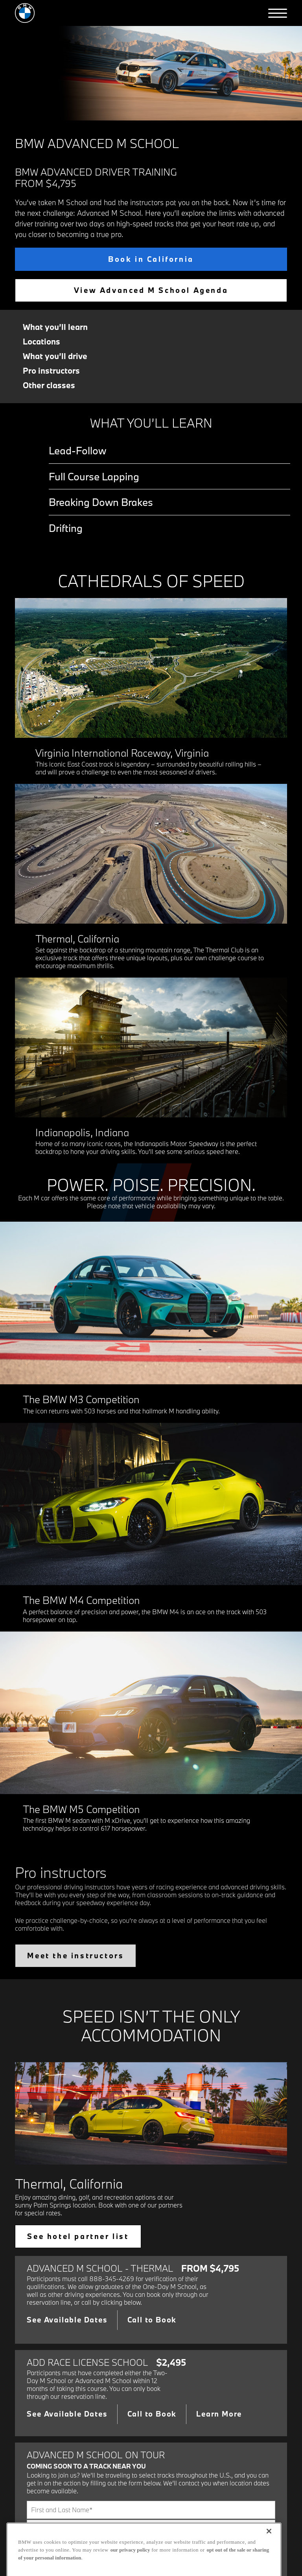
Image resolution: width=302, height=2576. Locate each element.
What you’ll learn (55, 326)
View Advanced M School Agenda (151, 290)
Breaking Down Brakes (101, 502)
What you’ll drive (55, 356)
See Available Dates (67, 2319)
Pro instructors (51, 370)
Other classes (49, 385)
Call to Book (152, 2319)
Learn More (219, 2414)
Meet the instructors (75, 1955)
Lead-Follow (77, 450)
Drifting (66, 528)
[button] (277, 13)
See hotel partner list (78, 2236)
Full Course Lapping (94, 476)
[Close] (269, 2540)
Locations (41, 341)
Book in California (151, 259)
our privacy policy (130, 2559)
